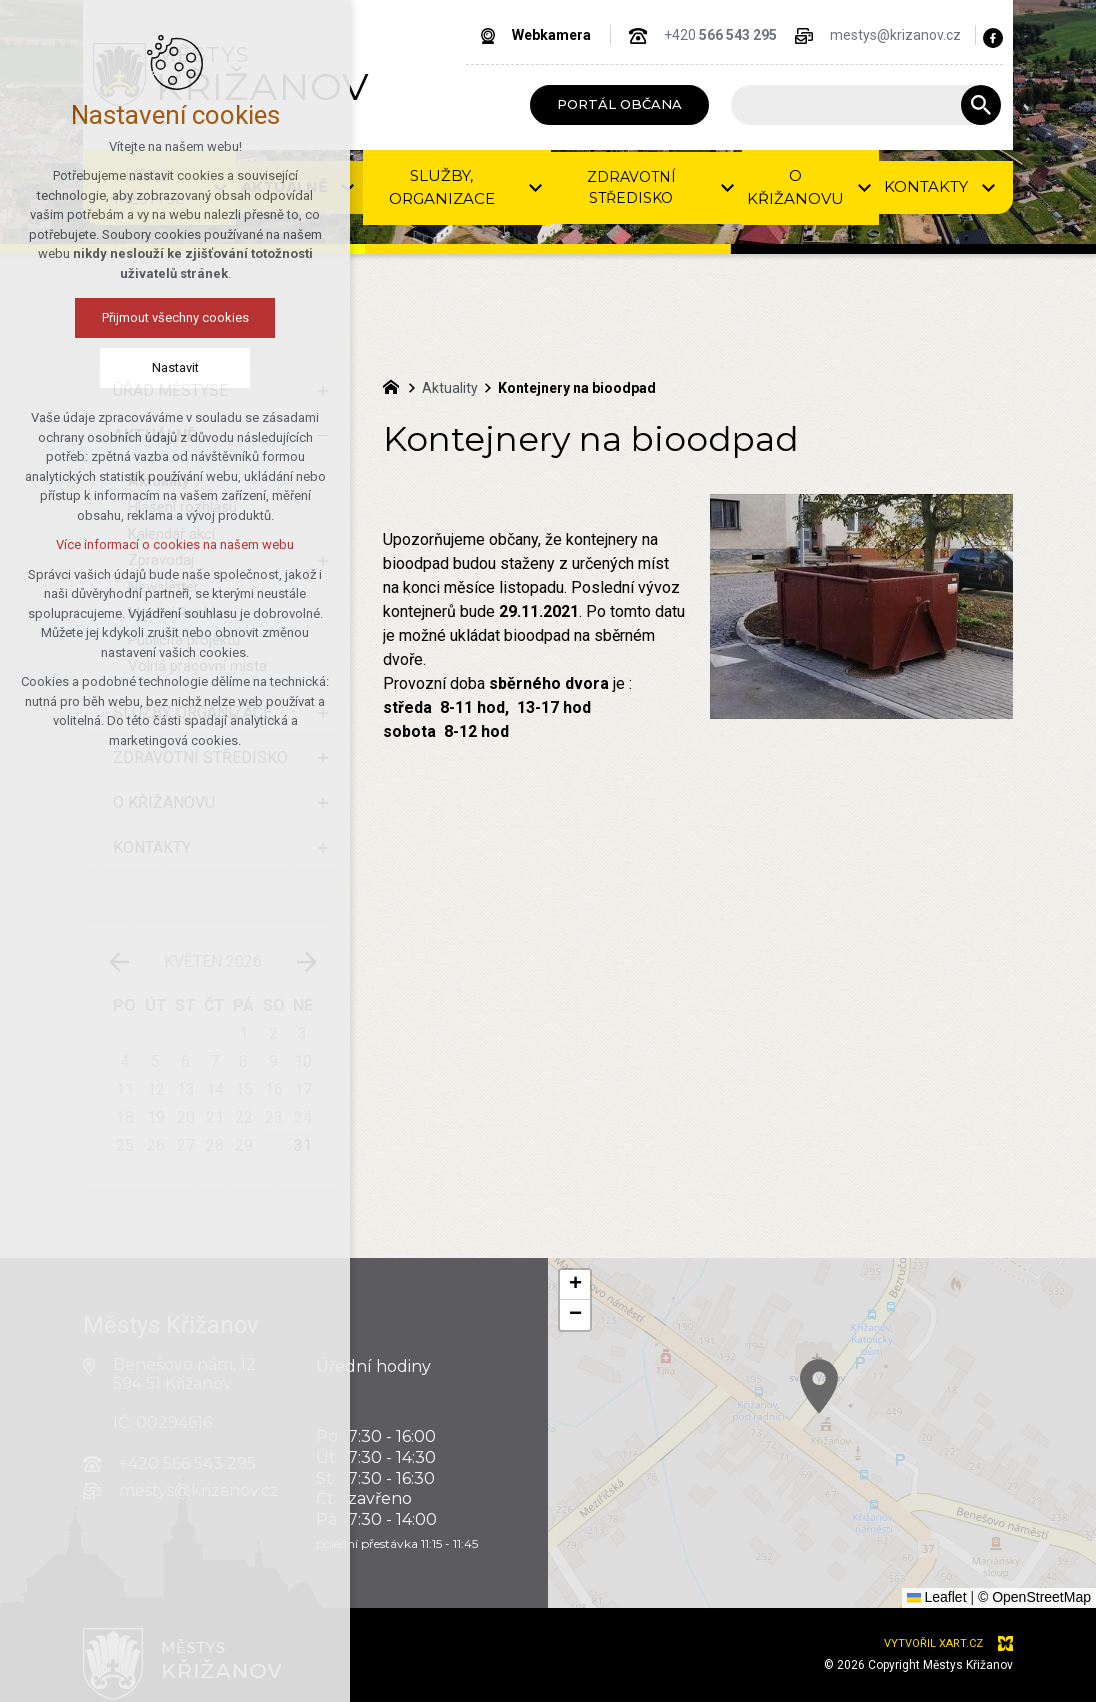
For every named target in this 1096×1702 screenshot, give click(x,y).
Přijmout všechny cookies (174, 317)
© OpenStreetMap (1034, 1597)
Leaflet (937, 1597)
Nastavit (174, 367)
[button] (953, 1468)
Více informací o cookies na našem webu (175, 544)
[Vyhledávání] (981, 105)
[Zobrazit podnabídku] (536, 187)
